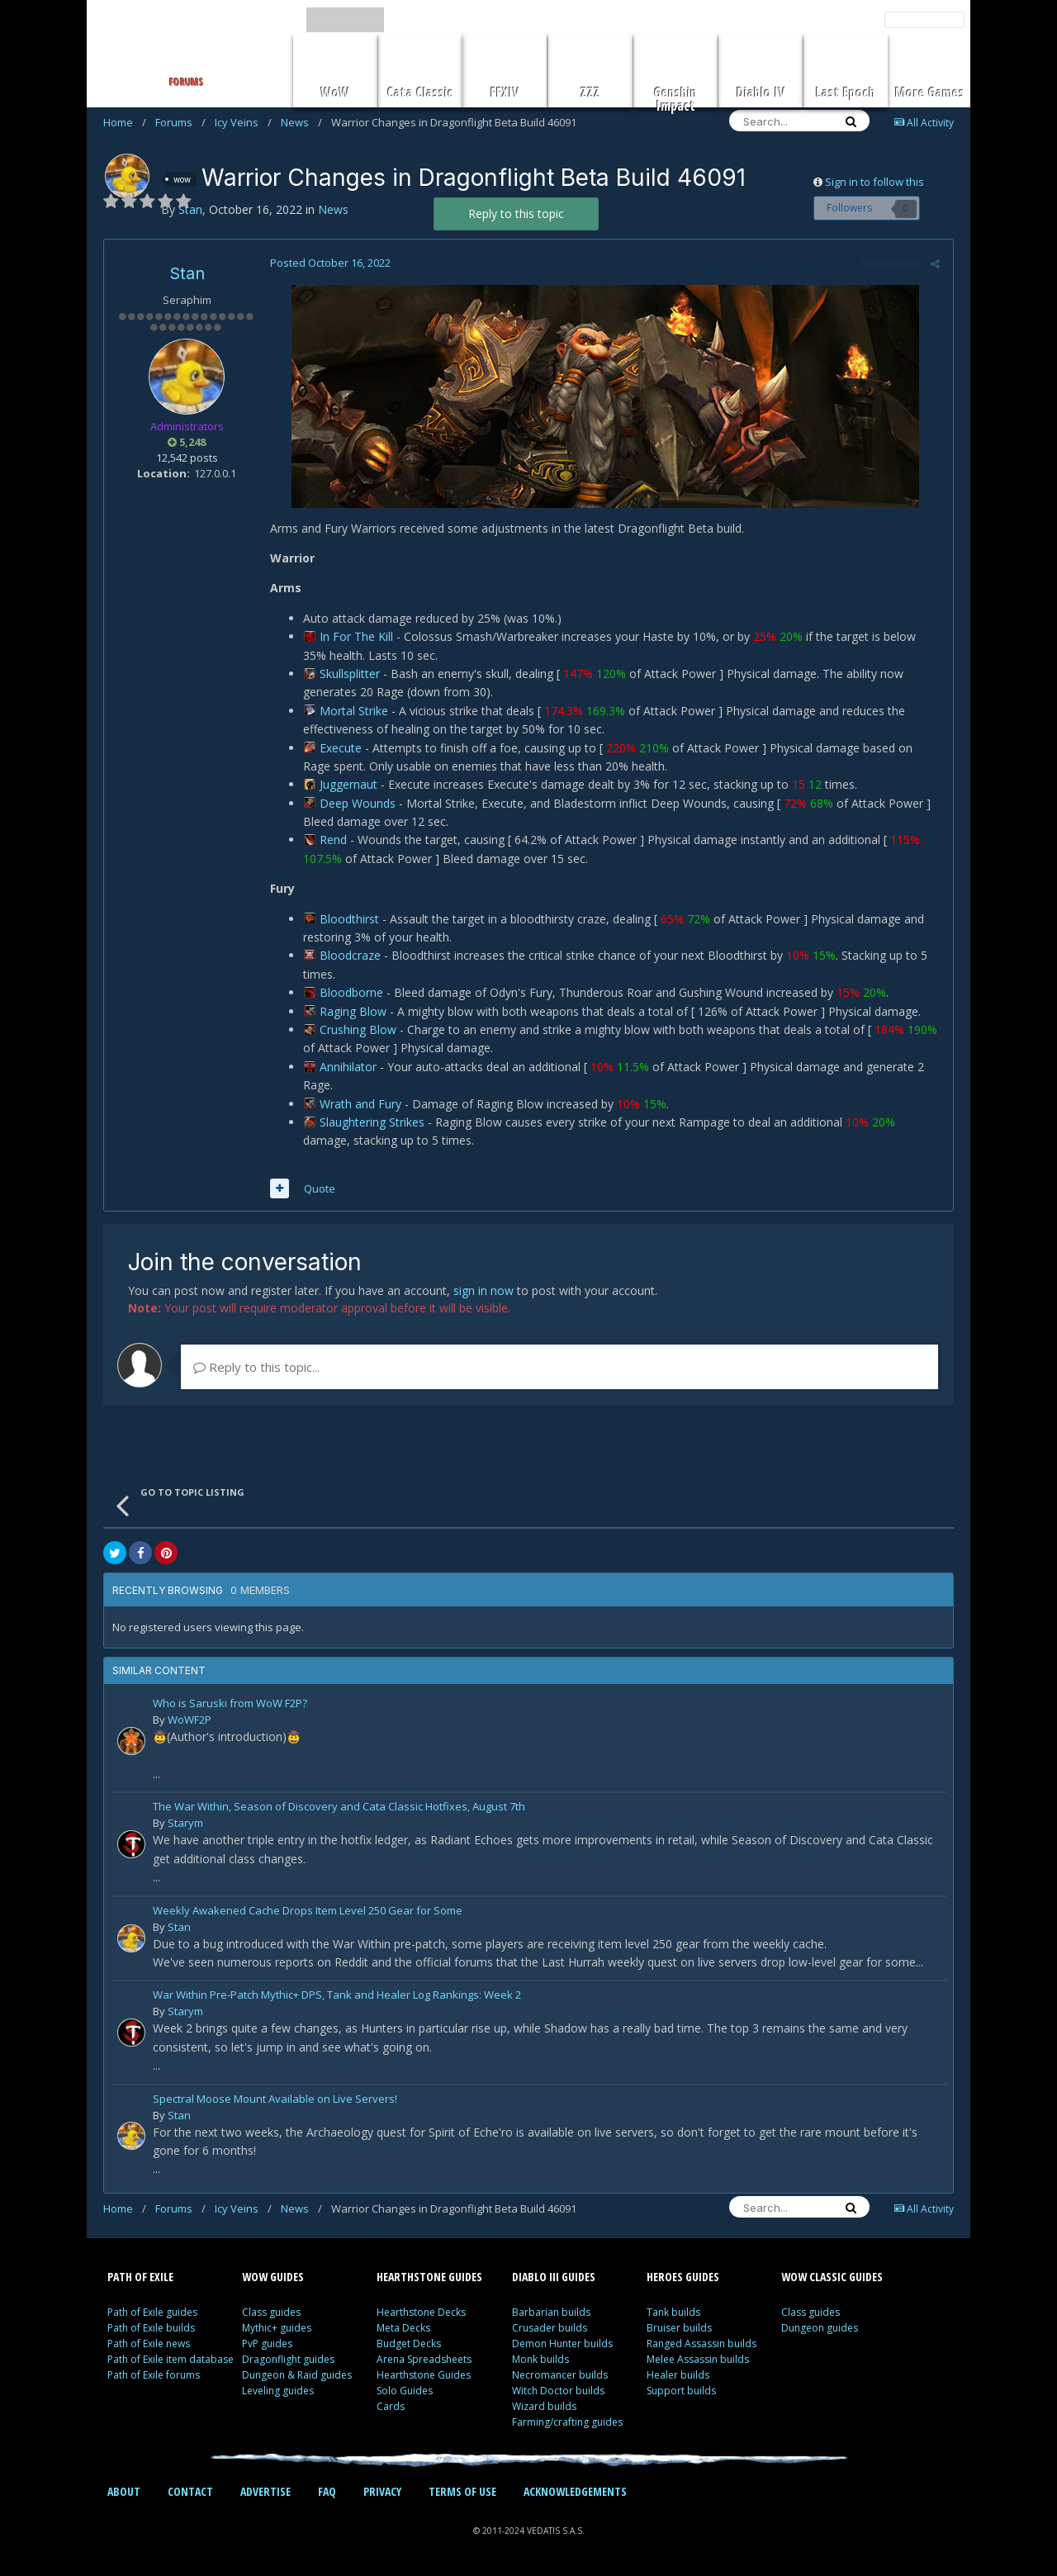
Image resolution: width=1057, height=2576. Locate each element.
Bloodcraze (351, 955)
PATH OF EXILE (140, 2276)
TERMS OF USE (462, 2491)
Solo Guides (405, 2391)
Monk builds (540, 2359)
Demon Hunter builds (562, 2343)
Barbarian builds (551, 2312)
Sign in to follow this (874, 181)
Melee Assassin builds (698, 2359)
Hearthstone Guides (424, 2375)
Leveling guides (278, 2391)
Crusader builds (549, 2328)
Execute (341, 748)
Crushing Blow (359, 1029)
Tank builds (673, 2312)
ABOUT (123, 2491)
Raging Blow (354, 1011)
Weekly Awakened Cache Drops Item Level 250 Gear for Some (307, 1911)
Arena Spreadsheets (424, 2359)
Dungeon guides (819, 2328)
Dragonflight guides (288, 2359)
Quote (318, 1188)
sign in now (483, 1290)
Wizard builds (544, 2406)
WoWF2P (189, 1719)
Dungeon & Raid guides (297, 2375)
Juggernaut (349, 784)
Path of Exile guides (152, 2312)
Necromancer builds (560, 2375)
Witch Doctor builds (558, 2391)
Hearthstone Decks (421, 2312)
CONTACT (190, 2491)
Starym (185, 1822)
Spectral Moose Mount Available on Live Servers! (275, 2100)
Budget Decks (409, 2343)
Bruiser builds (679, 2328)
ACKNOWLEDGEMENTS (575, 2491)
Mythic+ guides (276, 2328)
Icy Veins (243, 122)
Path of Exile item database (170, 2359)
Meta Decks (403, 2328)
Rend (334, 839)
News (301, 122)
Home (124, 122)
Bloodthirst (350, 919)
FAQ (327, 2491)
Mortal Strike (355, 711)
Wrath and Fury (361, 1104)
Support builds (681, 2391)
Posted (329, 262)
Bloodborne (352, 992)
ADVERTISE (265, 2491)
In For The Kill (357, 636)
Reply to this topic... (256, 1367)
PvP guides (267, 2343)
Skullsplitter (350, 673)
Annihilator (349, 1067)
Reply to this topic (516, 213)
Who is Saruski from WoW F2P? (230, 1704)
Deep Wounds (358, 803)
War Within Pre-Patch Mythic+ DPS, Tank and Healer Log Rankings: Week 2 (337, 1996)
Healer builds (678, 2375)
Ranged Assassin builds (701, 2343)
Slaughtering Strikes (373, 1122)
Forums (180, 122)
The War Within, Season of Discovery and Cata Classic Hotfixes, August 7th (339, 1807)
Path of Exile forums (153, 2375)
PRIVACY (382, 2491)
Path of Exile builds (151, 2328)
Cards (391, 2406)
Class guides (271, 2312)
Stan (187, 273)
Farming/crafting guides (567, 2422)
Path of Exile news (148, 2343)
